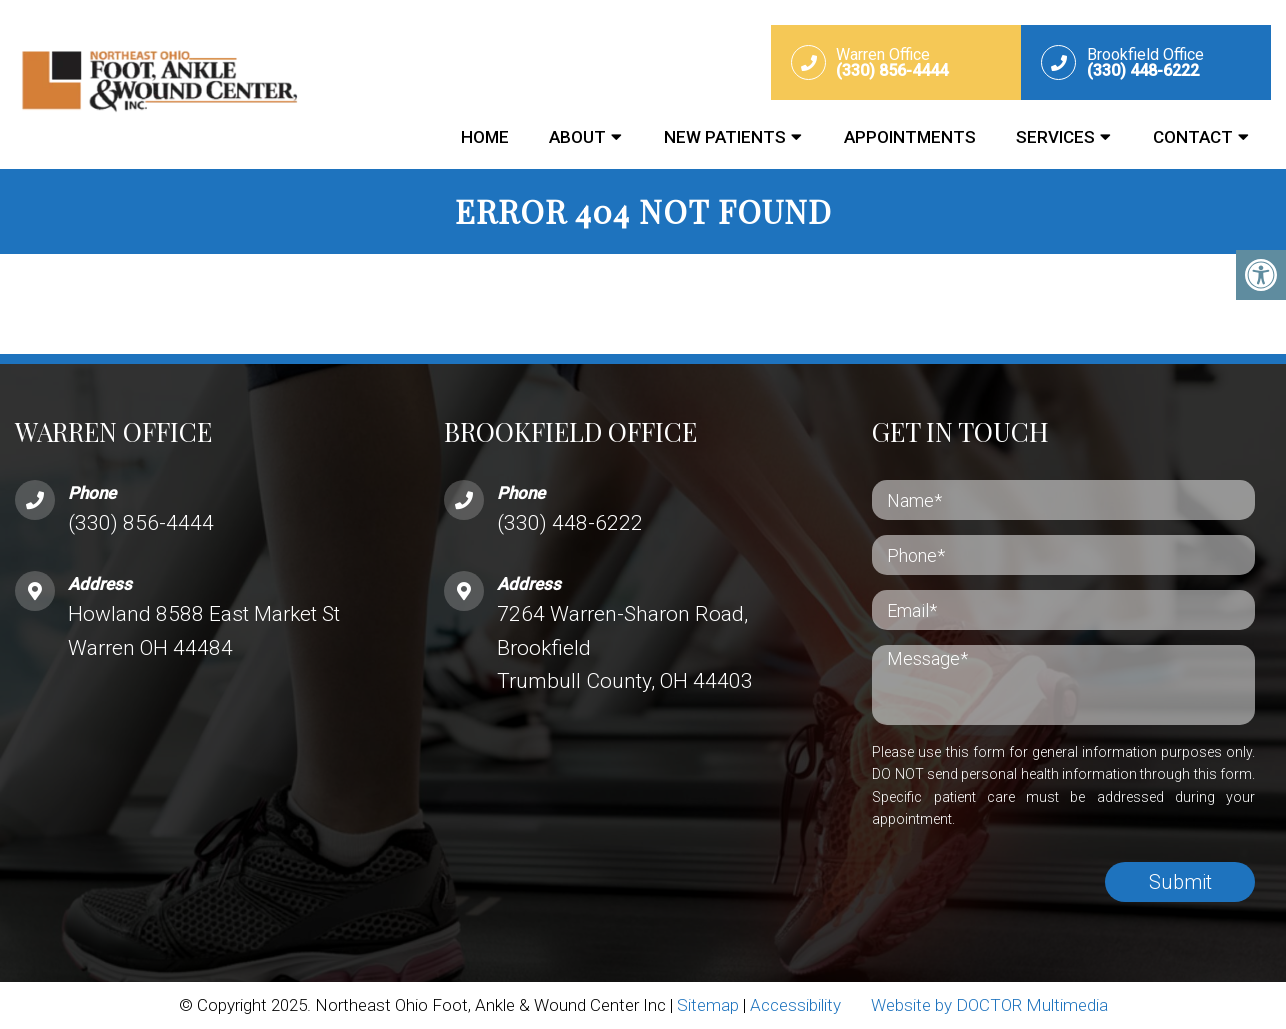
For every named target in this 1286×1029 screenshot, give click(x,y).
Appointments (910, 137)
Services (1055, 137)
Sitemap (708, 1005)
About (577, 137)
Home (485, 137)
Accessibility (795, 1005)
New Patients (725, 137)
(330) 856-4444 (141, 523)
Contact (1193, 137)
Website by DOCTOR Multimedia (989, 1005)
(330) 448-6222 (570, 523)
